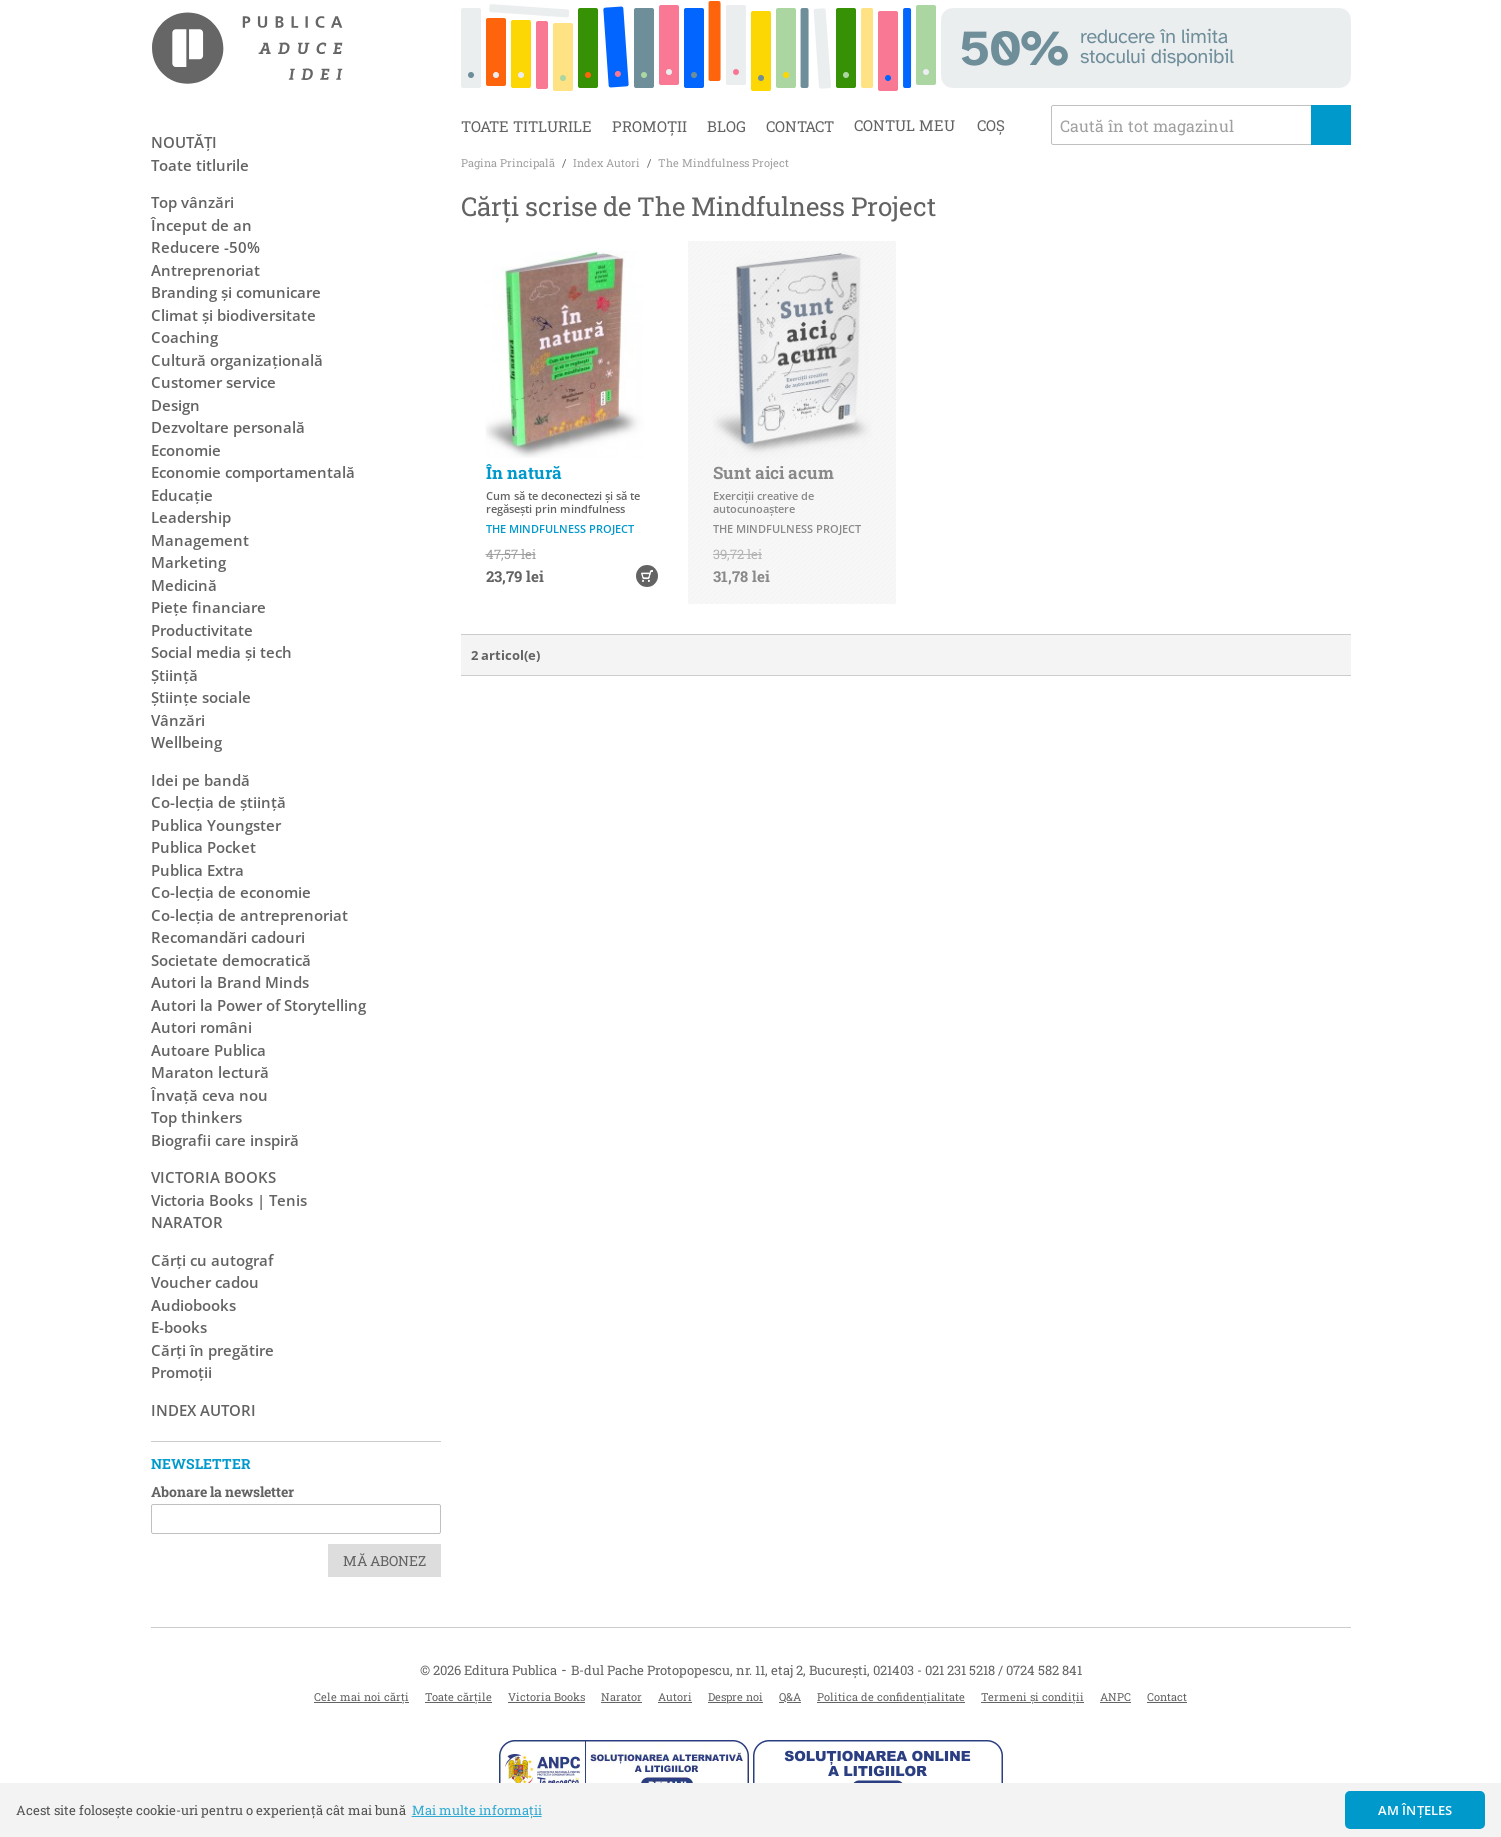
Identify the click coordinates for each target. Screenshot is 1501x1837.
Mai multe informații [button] (477, 1810)
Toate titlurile (526, 126)
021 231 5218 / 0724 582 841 (1003, 1670)
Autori (675, 1696)
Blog (726, 126)
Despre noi (735, 1696)
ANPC (1115, 1696)
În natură (524, 472)
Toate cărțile (458, 1696)
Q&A (790, 1696)
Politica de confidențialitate (891, 1696)
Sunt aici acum (773, 472)
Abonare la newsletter (222, 1491)
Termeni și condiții (1032, 1696)
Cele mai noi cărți (361, 1696)
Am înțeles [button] (1415, 1810)
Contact (800, 126)
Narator (621, 1696)
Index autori (203, 1410)
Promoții (649, 126)
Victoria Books (546, 1696)
